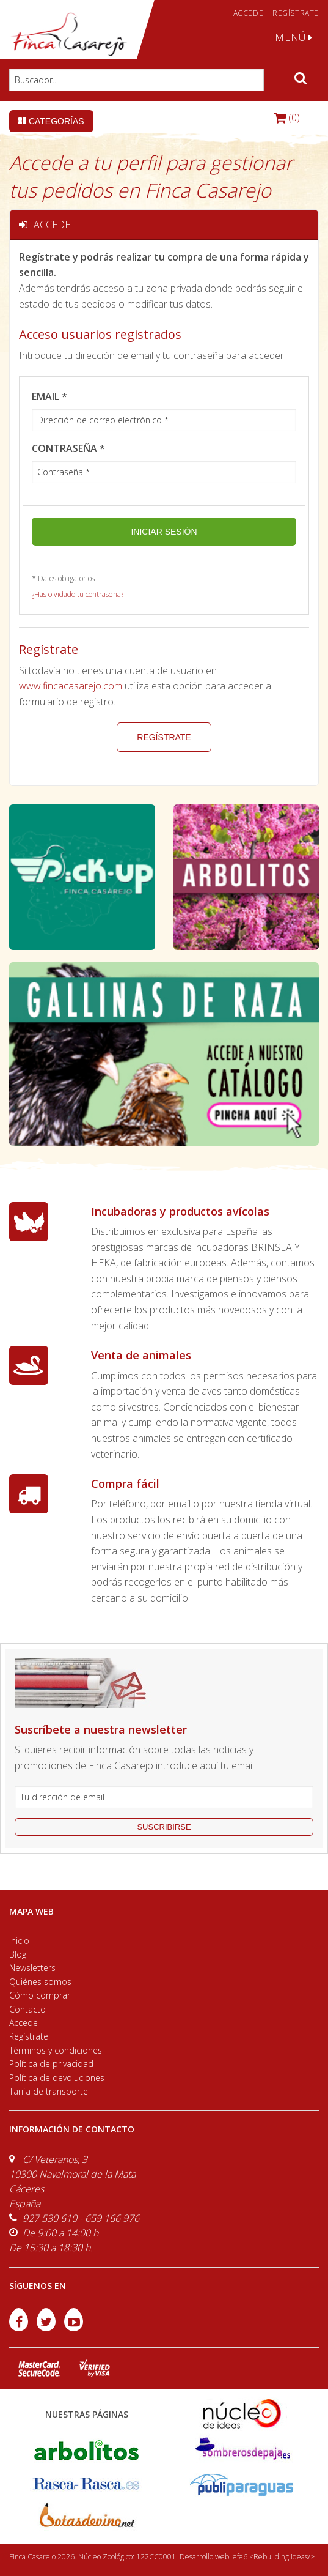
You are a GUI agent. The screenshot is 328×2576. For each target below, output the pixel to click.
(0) (287, 117)
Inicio (19, 1941)
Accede (23, 2023)
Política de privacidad (51, 2063)
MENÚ (294, 37)
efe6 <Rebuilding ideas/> (274, 2557)
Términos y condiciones (55, 2050)
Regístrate (164, 737)
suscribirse (164, 1827)
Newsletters (32, 1967)
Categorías (51, 121)
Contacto (27, 2009)
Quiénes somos (40, 1982)
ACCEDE (248, 13)
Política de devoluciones (56, 2078)
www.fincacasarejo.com (70, 685)
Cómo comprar (39, 1995)
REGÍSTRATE (295, 13)
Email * (49, 396)
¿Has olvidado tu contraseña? (77, 594)
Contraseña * (68, 448)
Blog (17, 1954)
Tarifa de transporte (48, 2091)
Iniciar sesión (164, 531)
